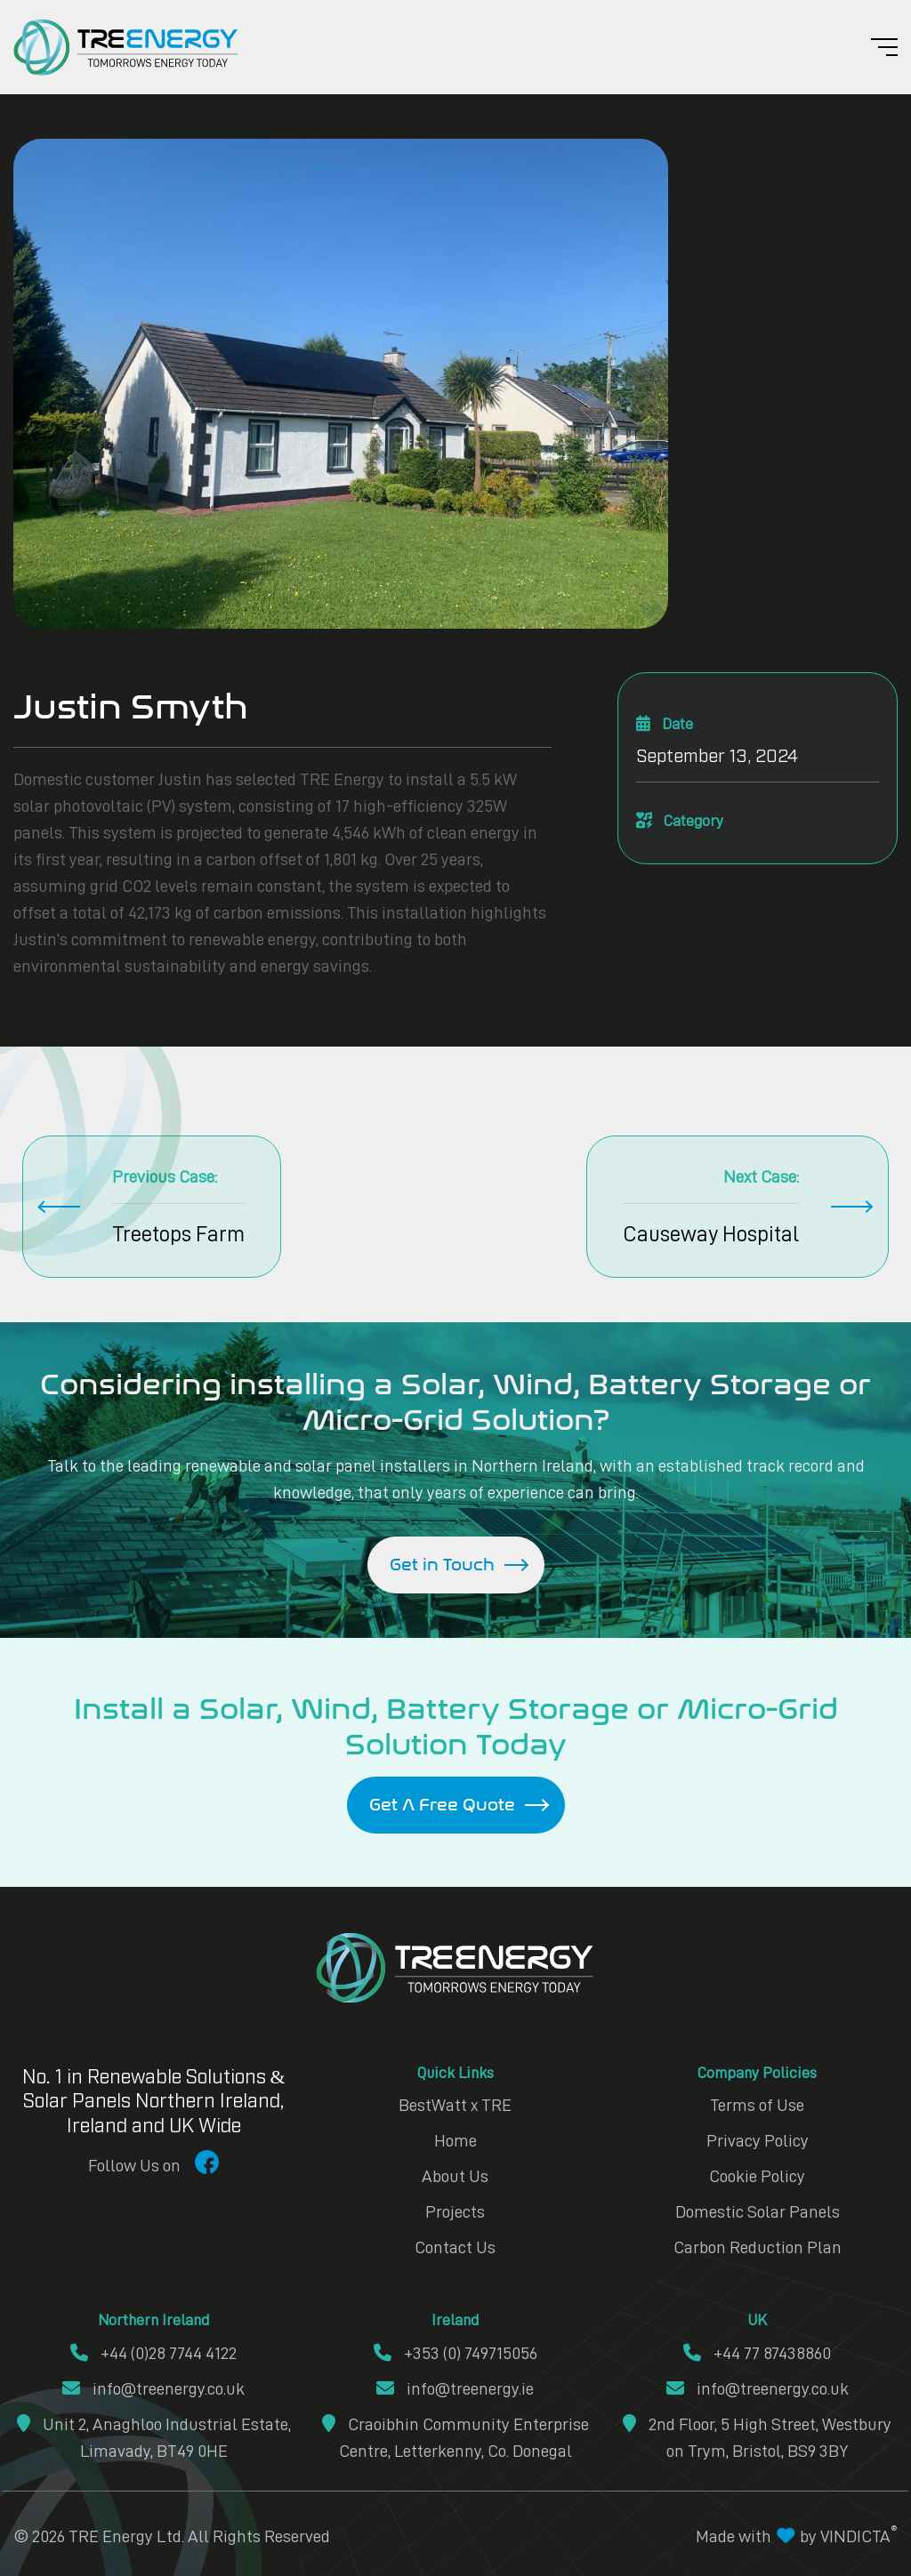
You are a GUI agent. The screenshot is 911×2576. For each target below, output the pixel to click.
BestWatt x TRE (455, 2105)
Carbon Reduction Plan (757, 2247)
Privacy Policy (757, 2140)
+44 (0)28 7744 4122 (153, 2353)
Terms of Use (757, 2105)
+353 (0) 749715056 (455, 2353)
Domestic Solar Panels (757, 2211)
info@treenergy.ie (455, 2388)
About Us (455, 2176)
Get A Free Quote (442, 1805)
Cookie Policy (757, 2176)
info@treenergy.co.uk (153, 2388)
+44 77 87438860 (757, 2353)
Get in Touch (442, 1565)
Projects (455, 2211)
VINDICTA (859, 2536)
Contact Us (455, 2247)
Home (455, 2140)
